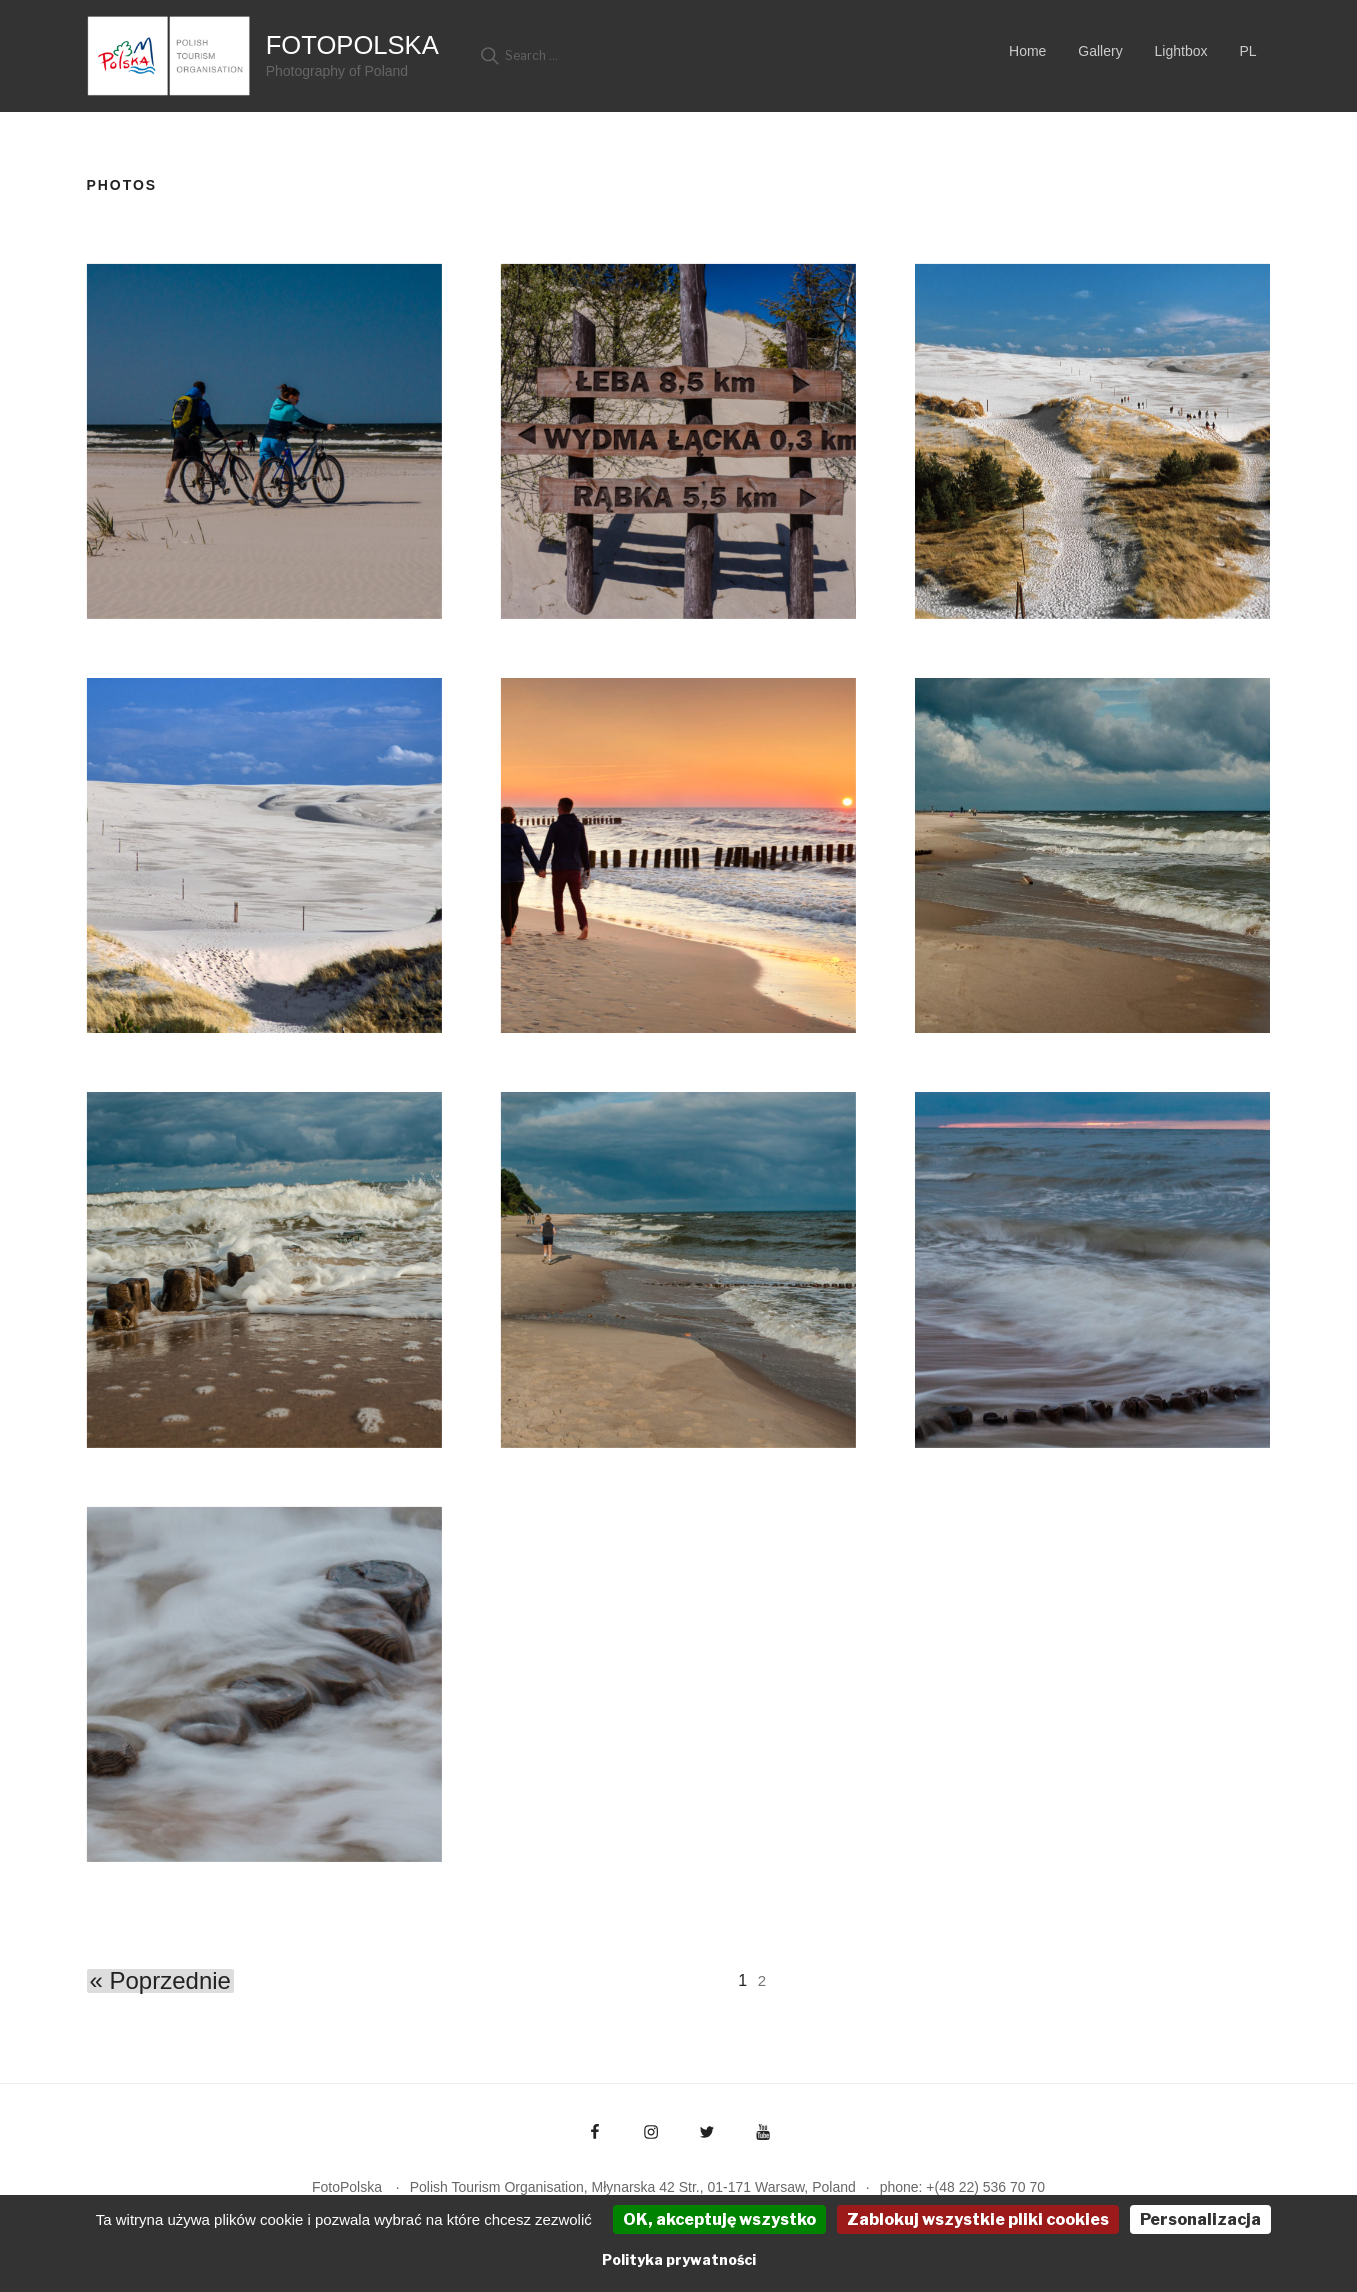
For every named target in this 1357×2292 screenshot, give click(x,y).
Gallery (1100, 51)
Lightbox (1181, 51)
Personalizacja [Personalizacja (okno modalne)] (1200, 2219)
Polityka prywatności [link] (679, 2259)
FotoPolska (352, 45)
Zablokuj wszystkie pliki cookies (978, 2219)
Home (1027, 51)
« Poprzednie (160, 1981)
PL (1247, 51)
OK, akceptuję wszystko (719, 2219)
